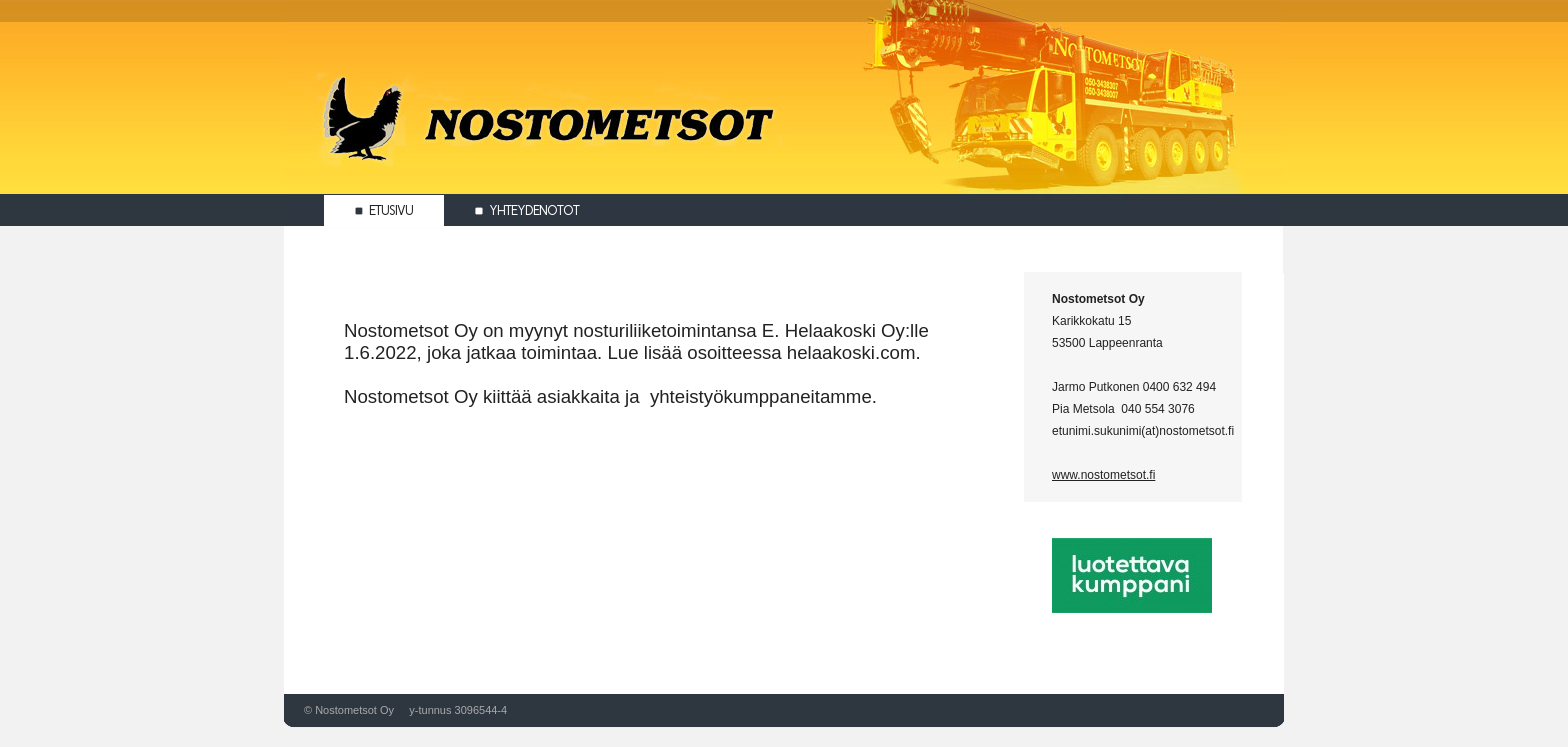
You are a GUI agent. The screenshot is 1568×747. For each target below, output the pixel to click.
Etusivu (384, 210)
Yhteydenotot (527, 210)
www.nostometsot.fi (1103, 475)
